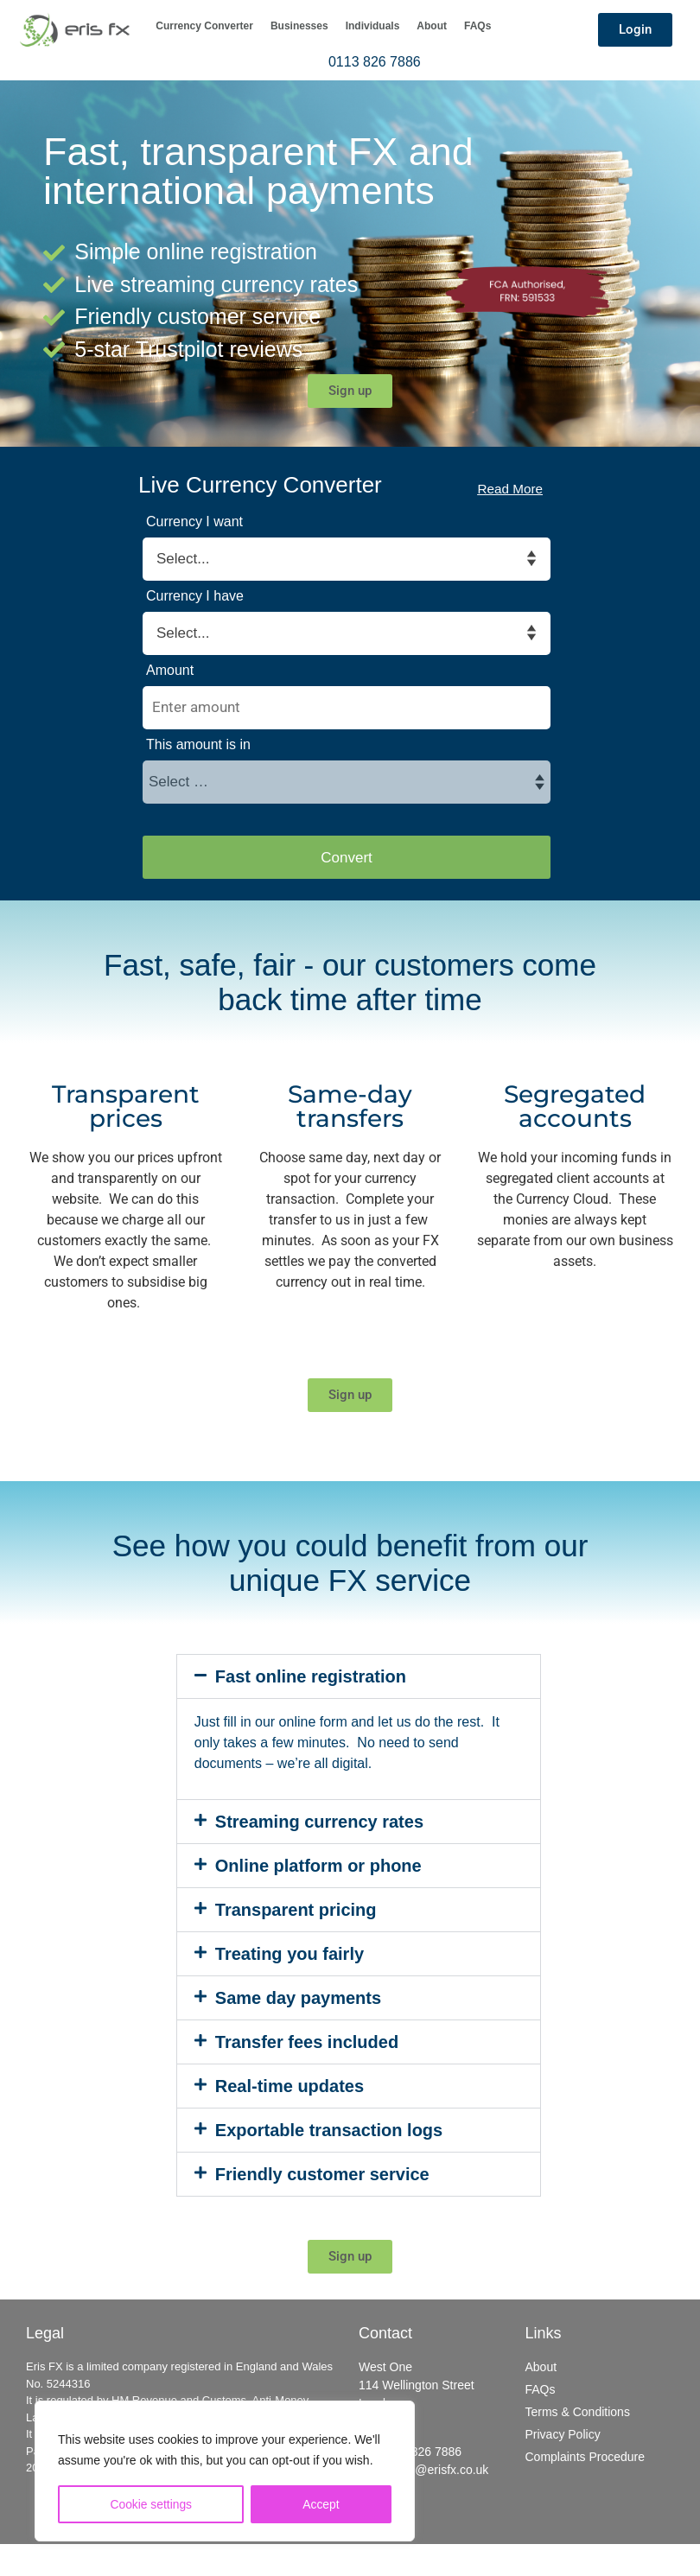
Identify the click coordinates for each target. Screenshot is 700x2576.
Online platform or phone (318, 1865)
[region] (225, 2471)
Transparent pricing (296, 1909)
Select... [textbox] (182, 558)
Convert (346, 857)
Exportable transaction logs (328, 2130)
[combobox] (188, 559)
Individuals (373, 26)
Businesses (299, 26)
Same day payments (298, 1997)
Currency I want (194, 522)
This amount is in (198, 745)
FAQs (477, 26)
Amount (170, 670)
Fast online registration (310, 1676)
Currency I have (195, 596)
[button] (358, 1676)
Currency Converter (204, 26)
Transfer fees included (306, 2041)
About (432, 26)
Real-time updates (289, 2086)
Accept (321, 2504)
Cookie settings (151, 2504)
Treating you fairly (289, 1953)
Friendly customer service (322, 2174)
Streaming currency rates (319, 1821)
